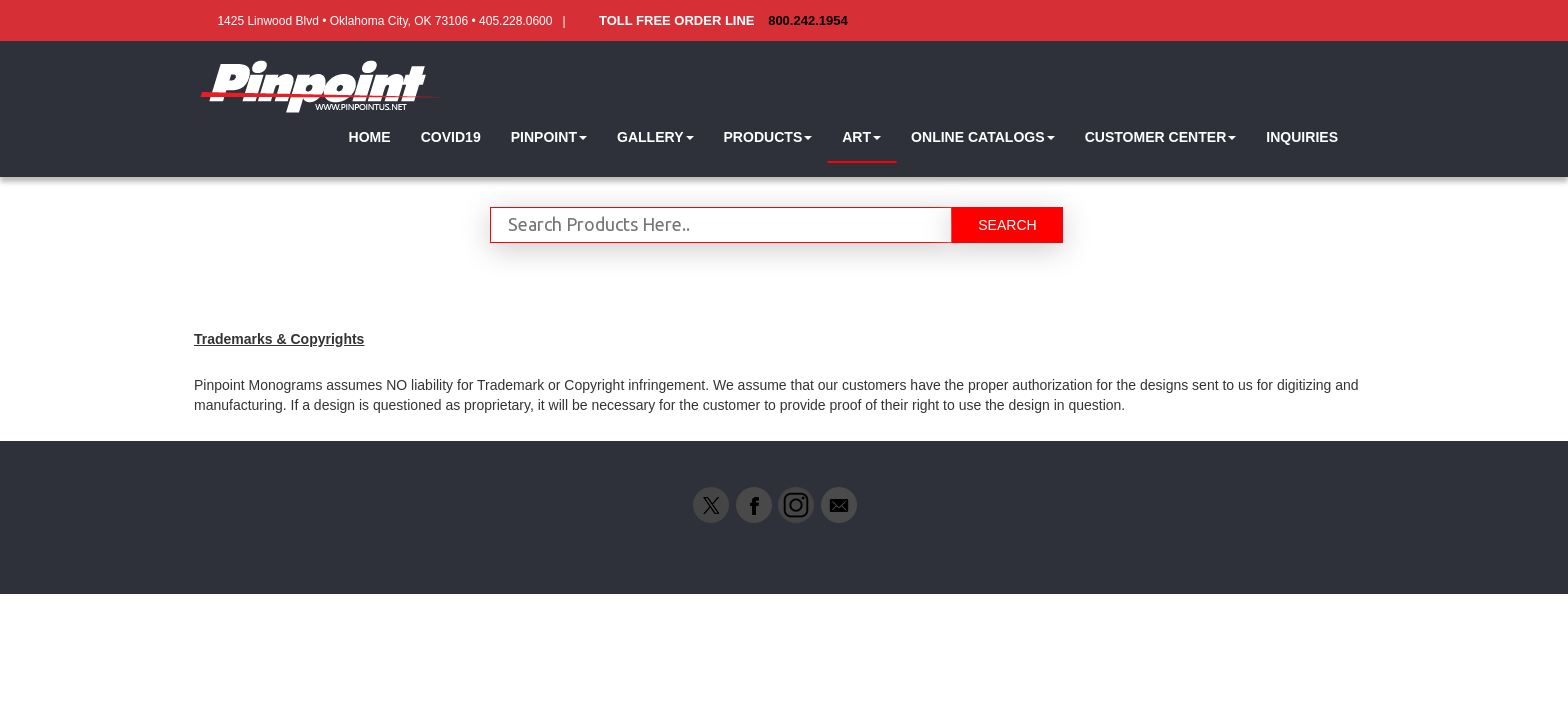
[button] (549, 137)
